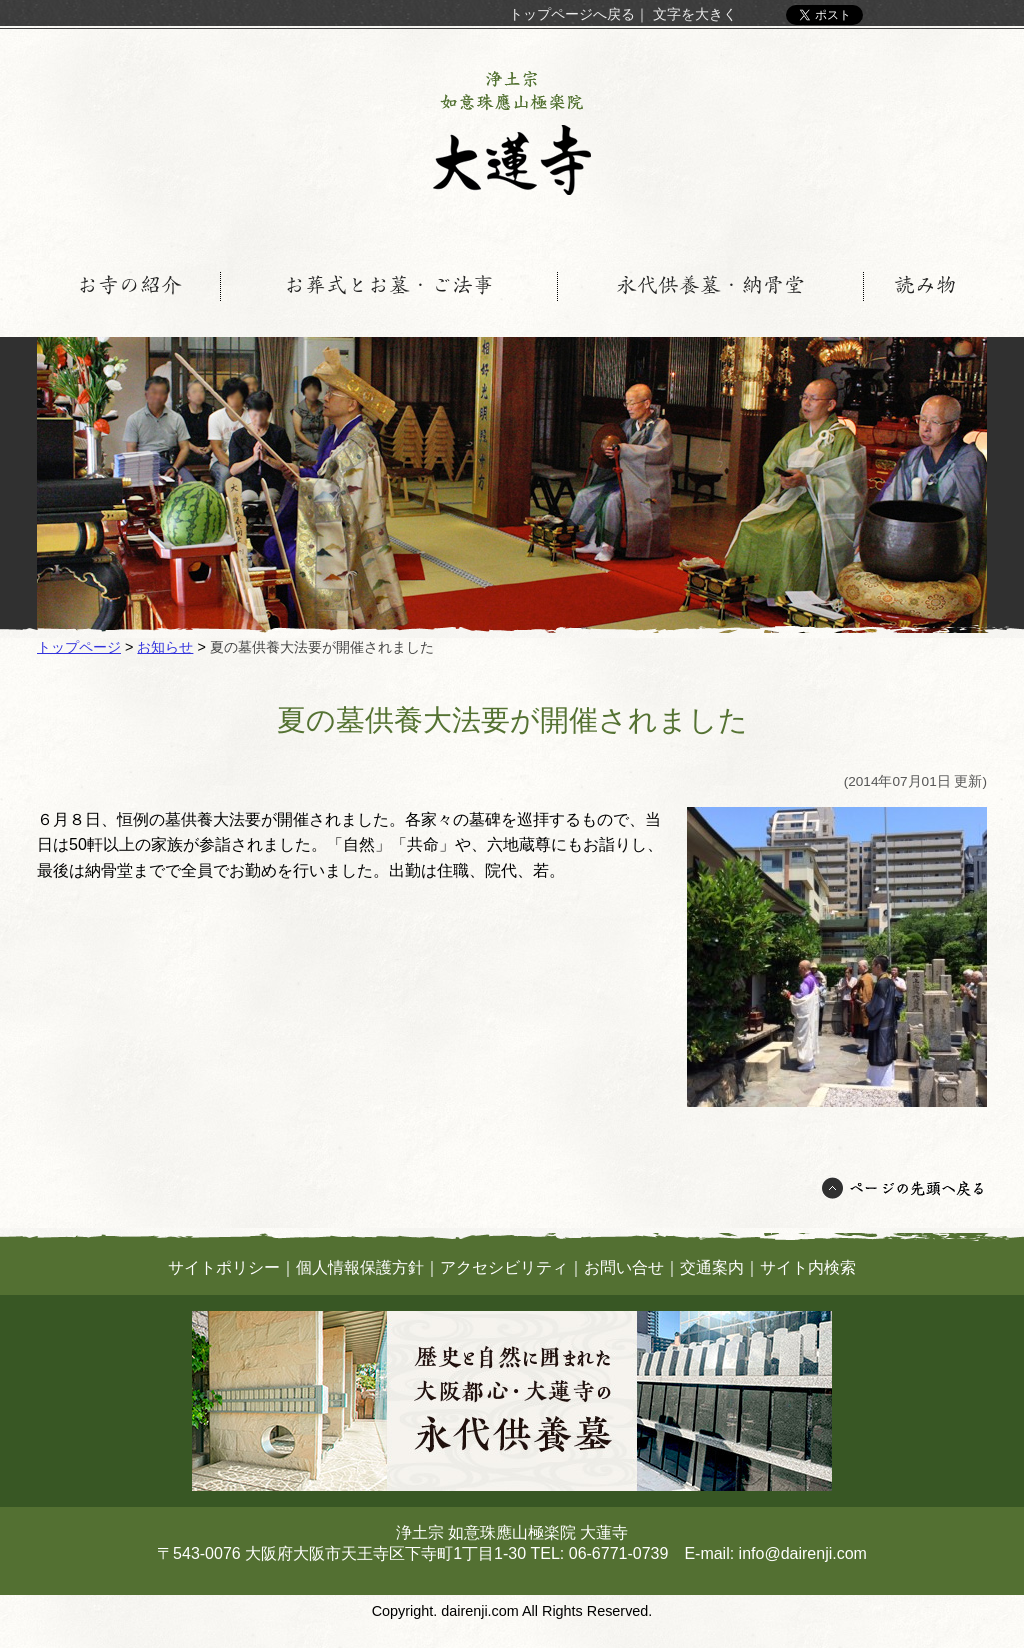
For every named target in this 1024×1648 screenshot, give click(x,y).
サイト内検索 (808, 1267)
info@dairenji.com (803, 1553)
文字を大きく (695, 14)
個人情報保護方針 (360, 1267)
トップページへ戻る (572, 14)
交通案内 (712, 1267)
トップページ (79, 647)
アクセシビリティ (504, 1267)
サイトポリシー (224, 1267)
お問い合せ (624, 1267)
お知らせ (165, 647)
